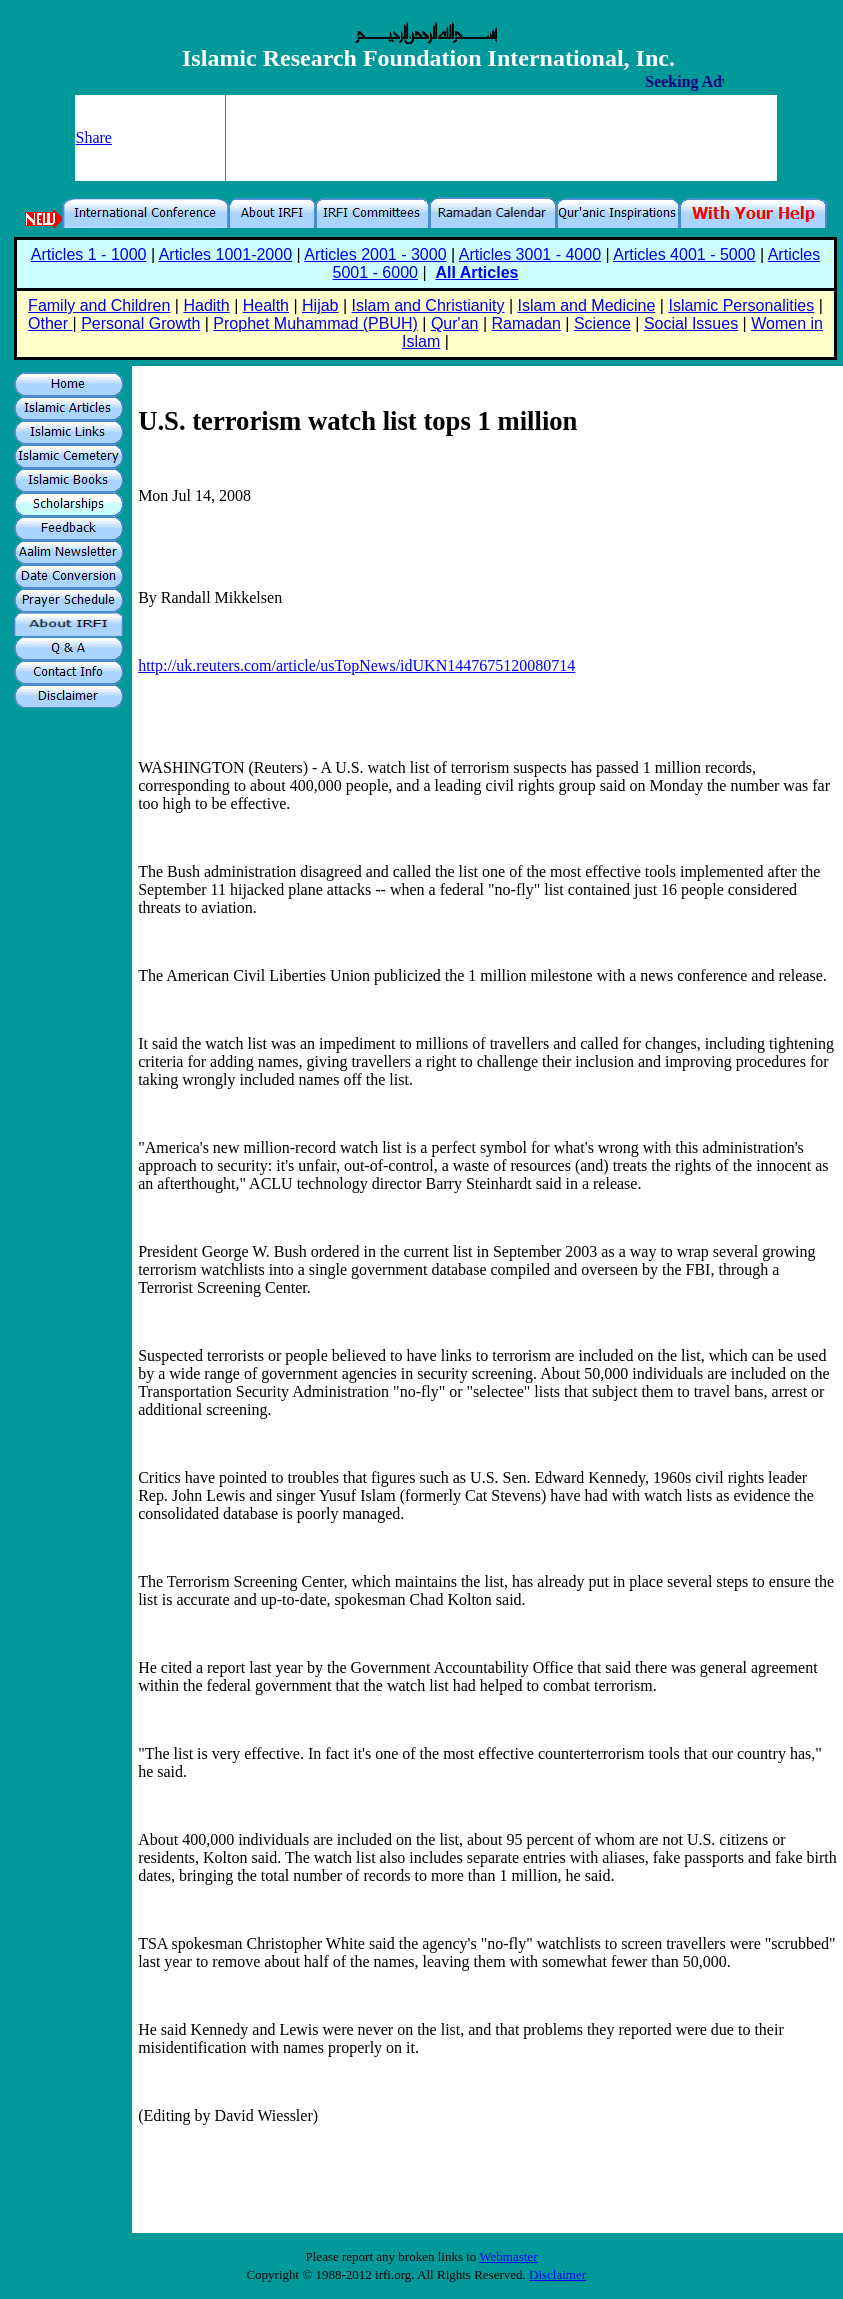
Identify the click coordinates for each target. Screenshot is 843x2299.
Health (266, 305)
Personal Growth (140, 323)
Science (602, 323)
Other (50, 323)
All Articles (476, 272)
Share (94, 137)
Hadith (206, 305)
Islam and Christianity (428, 305)
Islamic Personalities (741, 305)
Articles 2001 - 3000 (375, 254)
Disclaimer (557, 2274)
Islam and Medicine (587, 305)
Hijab (320, 305)
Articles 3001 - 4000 (530, 254)
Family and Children (99, 305)
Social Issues (691, 323)
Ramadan (526, 323)
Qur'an (455, 323)
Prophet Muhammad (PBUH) (315, 323)
